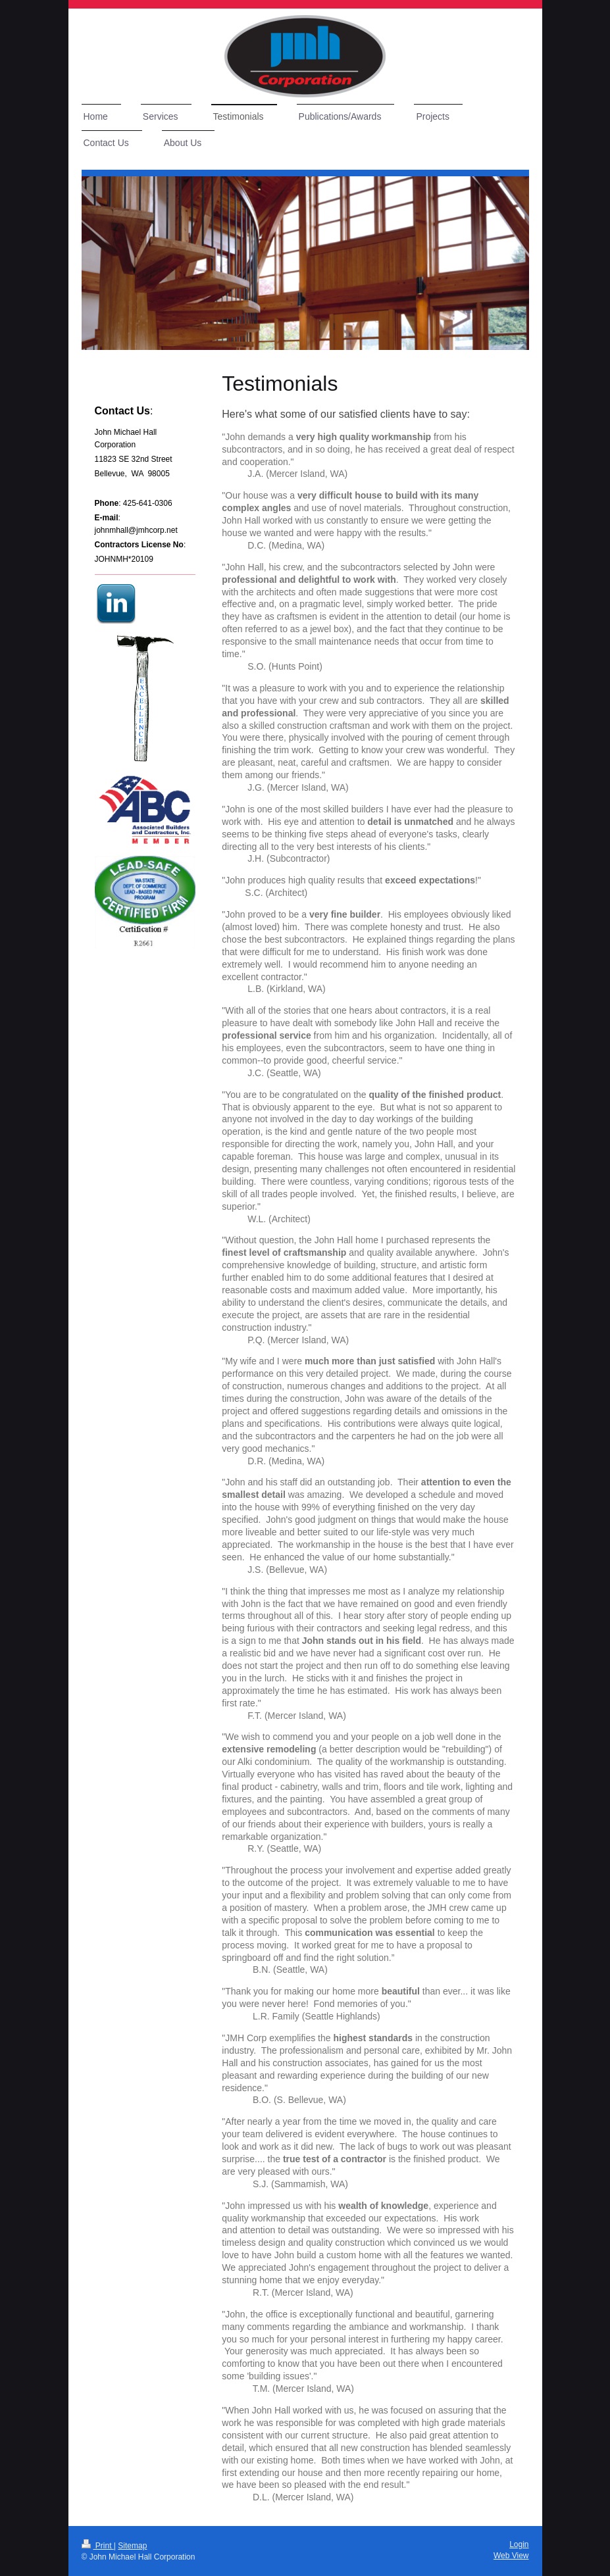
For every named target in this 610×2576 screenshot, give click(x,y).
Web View (511, 2555)
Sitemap (132, 2545)
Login (518, 2544)
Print (98, 2545)
